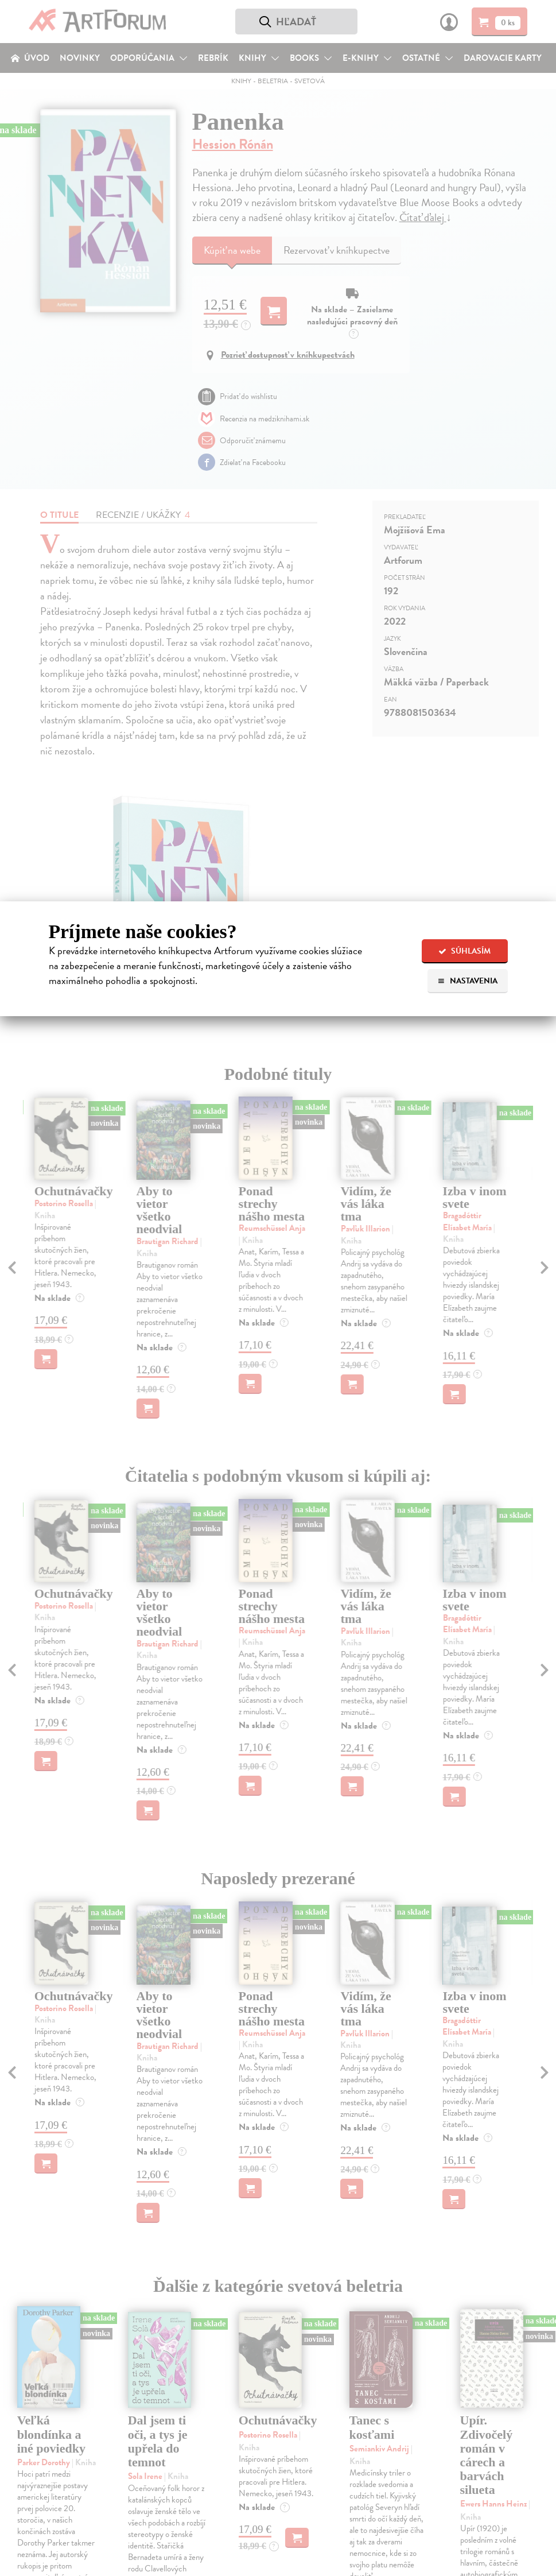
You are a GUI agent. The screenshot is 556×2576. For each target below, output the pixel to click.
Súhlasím (464, 951)
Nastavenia (467, 981)
